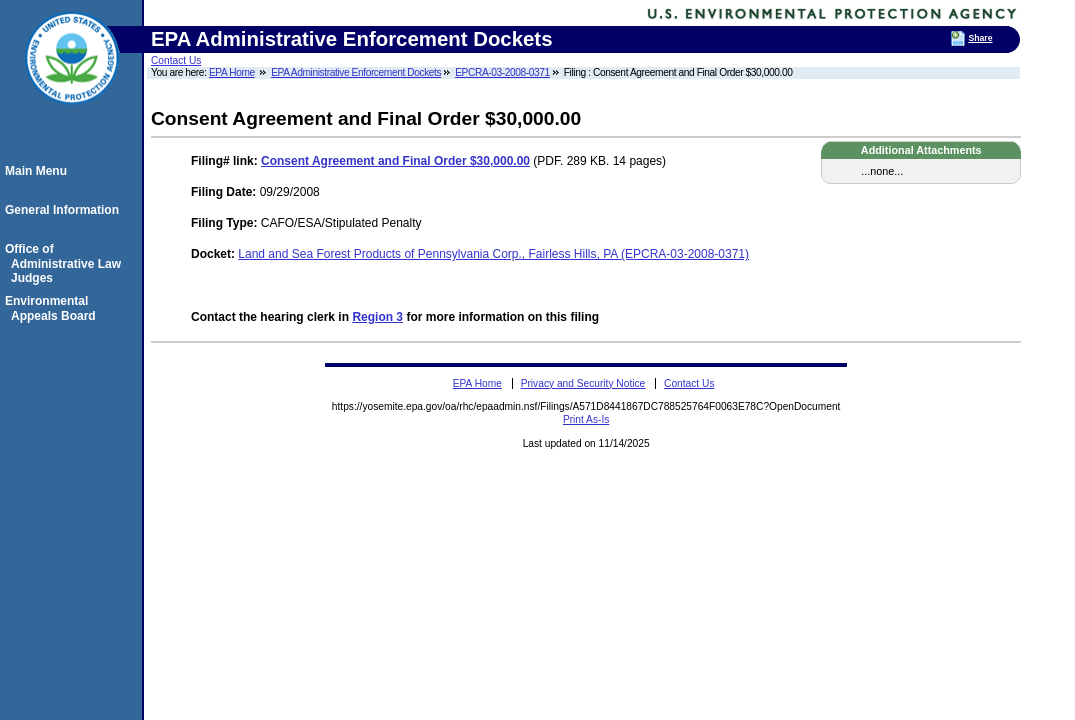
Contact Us (176, 60)
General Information (65, 210)
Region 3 (377, 317)
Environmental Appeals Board (53, 308)
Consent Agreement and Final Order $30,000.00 (395, 161)
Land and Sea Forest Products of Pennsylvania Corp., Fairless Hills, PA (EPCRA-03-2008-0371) (493, 254)
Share (980, 38)
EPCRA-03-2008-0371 (502, 72)
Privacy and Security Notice (583, 383)
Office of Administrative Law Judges (66, 263)
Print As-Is (586, 419)
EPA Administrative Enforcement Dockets (356, 72)
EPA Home (232, 72)
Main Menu (39, 171)
